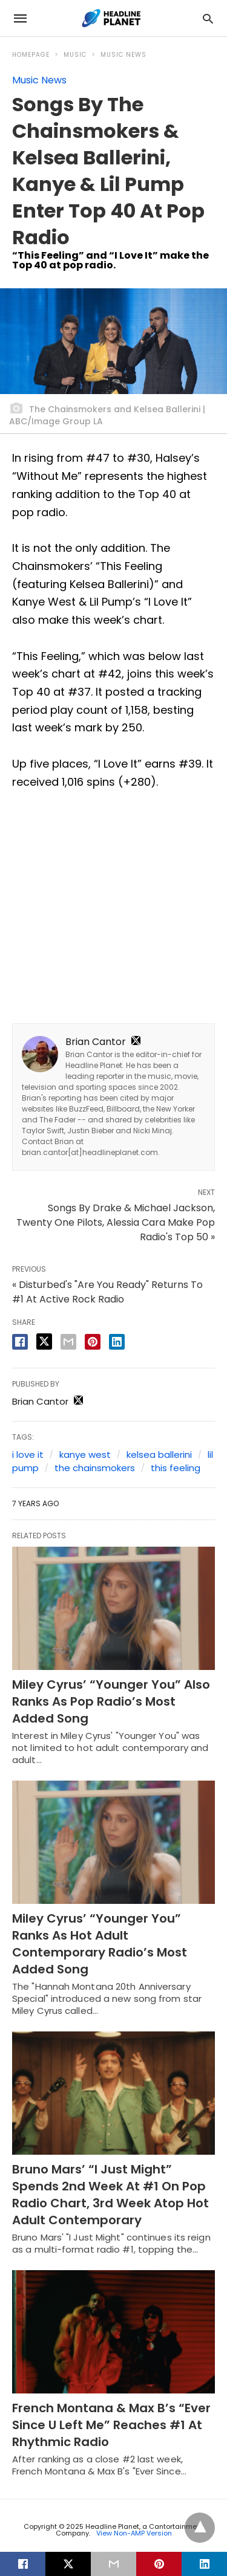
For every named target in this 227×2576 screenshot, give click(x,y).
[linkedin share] (117, 1342)
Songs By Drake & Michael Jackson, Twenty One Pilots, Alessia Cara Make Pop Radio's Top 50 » (115, 1222)
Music (75, 54)
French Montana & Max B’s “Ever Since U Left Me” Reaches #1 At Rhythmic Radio (111, 2425)
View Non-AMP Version (134, 2533)
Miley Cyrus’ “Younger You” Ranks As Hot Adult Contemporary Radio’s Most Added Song (99, 1944)
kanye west (85, 1454)
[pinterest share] (92, 1342)
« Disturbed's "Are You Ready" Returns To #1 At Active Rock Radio (107, 1292)
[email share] (68, 1342)
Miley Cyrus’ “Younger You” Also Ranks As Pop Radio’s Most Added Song (111, 1701)
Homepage (31, 54)
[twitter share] (44, 1341)
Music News (123, 54)
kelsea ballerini (159, 1454)
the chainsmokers (94, 1467)
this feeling (175, 1467)
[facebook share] (20, 1342)
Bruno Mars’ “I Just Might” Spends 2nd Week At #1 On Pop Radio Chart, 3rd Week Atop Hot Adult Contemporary (110, 2194)
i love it (28, 1454)
